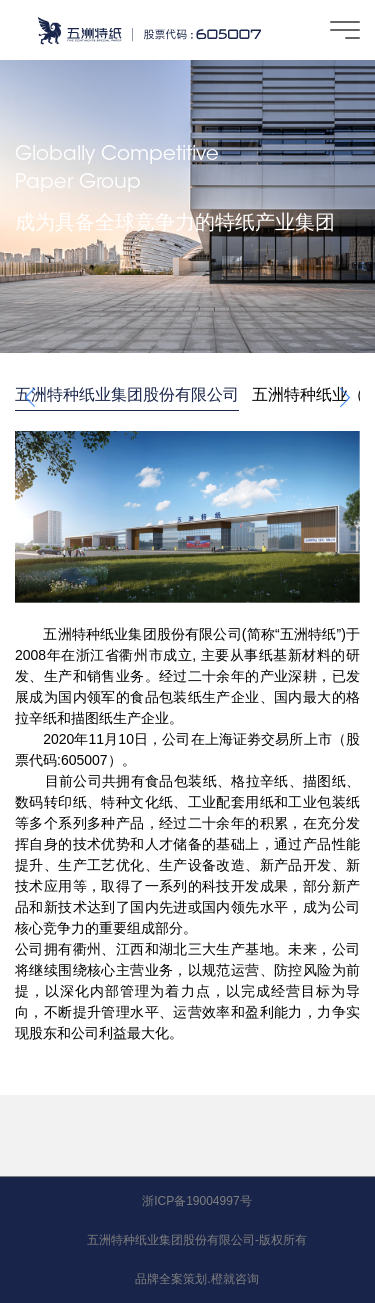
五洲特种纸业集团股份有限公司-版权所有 (197, 1240)
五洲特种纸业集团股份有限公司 (127, 394)
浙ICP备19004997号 (196, 1201)
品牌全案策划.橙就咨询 (196, 1279)
